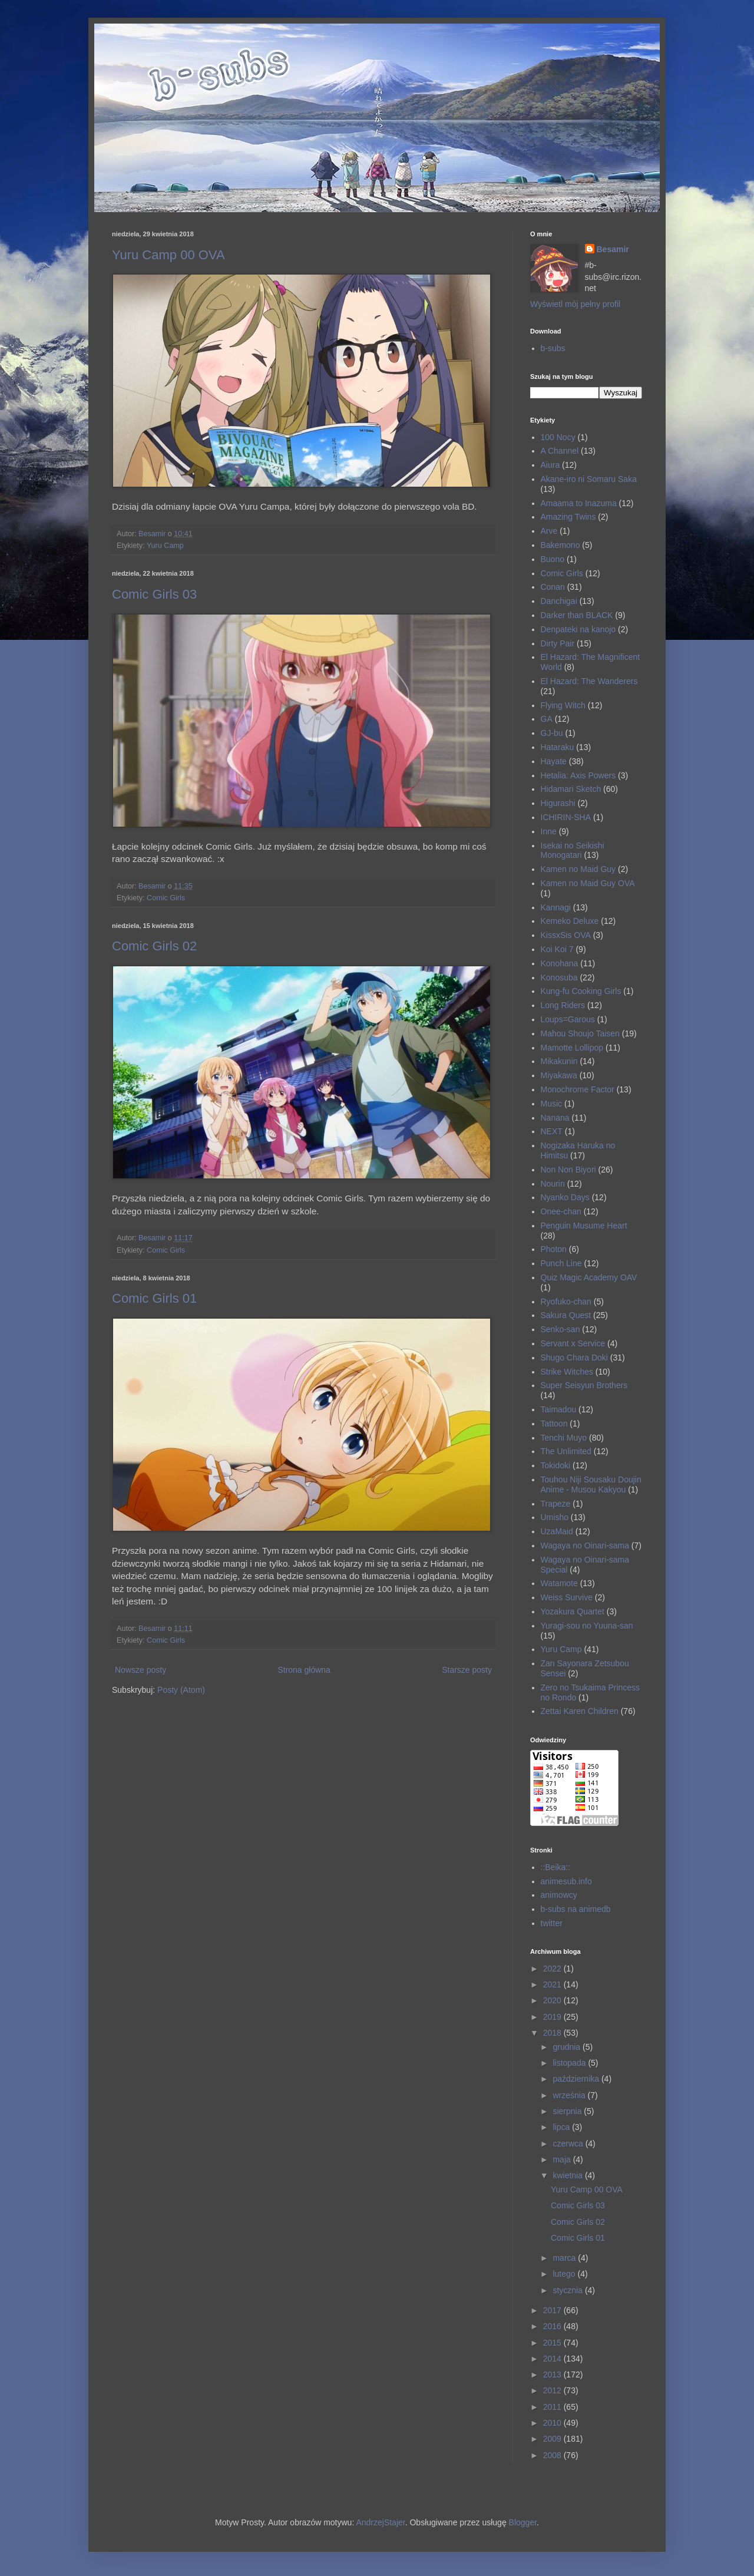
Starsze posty (467, 1670)
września (570, 2095)
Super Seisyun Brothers (584, 1385)
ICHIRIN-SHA (566, 817)
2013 (553, 2374)
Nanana (555, 1117)
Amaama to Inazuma (579, 503)
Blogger (523, 2522)
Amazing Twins (568, 516)
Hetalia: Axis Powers (578, 775)
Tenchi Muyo (564, 1437)
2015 (553, 2342)
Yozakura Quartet (572, 1611)
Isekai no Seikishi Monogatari (572, 850)
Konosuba (559, 977)
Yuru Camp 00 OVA (168, 254)
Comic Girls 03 (154, 594)
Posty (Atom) (181, 1690)
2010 (553, 2423)
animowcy (559, 1895)
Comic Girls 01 (154, 1298)
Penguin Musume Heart (584, 1225)
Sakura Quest (566, 1315)
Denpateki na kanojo (578, 629)
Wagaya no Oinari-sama (585, 1545)
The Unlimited (566, 1451)
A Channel (560, 450)
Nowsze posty (140, 1670)
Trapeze (556, 1503)
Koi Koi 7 (557, 949)
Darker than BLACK (577, 615)
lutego (565, 2273)
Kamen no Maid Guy (578, 869)
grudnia (568, 2047)
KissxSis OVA (566, 935)
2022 (553, 1968)
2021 (553, 1984)
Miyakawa (559, 1075)
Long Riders (563, 1005)
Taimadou (559, 1409)
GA (547, 719)
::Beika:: (556, 1867)
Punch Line (561, 1263)
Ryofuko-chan (566, 1301)
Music (552, 1103)
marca (565, 2258)
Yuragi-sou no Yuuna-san (587, 1625)
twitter (552, 1923)
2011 (553, 2407)
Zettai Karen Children (580, 1711)
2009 (553, 2438)
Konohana (559, 963)
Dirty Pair (558, 643)
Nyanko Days (565, 1197)
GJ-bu (552, 733)
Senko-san (560, 1329)
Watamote (559, 1583)
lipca (562, 2127)
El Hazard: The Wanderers (589, 681)
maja (563, 2159)
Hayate (554, 761)
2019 (553, 2017)
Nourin (553, 1183)
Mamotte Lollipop (572, 1047)
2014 (553, 2358)
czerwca (569, 2143)
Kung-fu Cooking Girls (581, 991)
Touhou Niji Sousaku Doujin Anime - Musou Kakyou (591, 1484)
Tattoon (554, 1423)
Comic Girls (166, 898)
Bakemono (560, 545)
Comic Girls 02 (154, 946)
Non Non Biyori (568, 1169)
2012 (553, 2390)
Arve (549, 531)
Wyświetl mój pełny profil (575, 304)
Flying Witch (563, 705)
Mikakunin (559, 1061)
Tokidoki (556, 1465)
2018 (553, 2032)
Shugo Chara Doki (574, 1357)
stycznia (568, 2290)
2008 (553, 2455)
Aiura (550, 465)
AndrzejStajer (380, 2522)
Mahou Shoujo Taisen (580, 1033)
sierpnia (568, 2111)
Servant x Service (573, 1343)
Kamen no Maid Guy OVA (588, 883)
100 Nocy (558, 437)
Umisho (554, 1517)
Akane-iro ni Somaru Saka (589, 479)
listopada (570, 2063)
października (577, 2078)
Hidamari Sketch (571, 789)
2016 (553, 2326)
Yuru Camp (165, 545)
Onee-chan (561, 1211)
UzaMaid (557, 1531)
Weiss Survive (567, 1597)
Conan (553, 587)
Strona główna (303, 1670)
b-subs (553, 348)
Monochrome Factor (577, 1089)
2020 (553, 2000)
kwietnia (568, 2175)
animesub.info (566, 1881)
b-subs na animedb (576, 1909)
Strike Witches (567, 1371)
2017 (553, 2310)
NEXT (552, 1131)
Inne (549, 831)
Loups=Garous (568, 1019)
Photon (554, 1249)
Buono (552, 559)
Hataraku (557, 747)
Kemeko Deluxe (570, 921)
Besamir (613, 249)
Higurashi (558, 803)
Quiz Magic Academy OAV (589, 1277)
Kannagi (556, 907)
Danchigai (559, 601)
